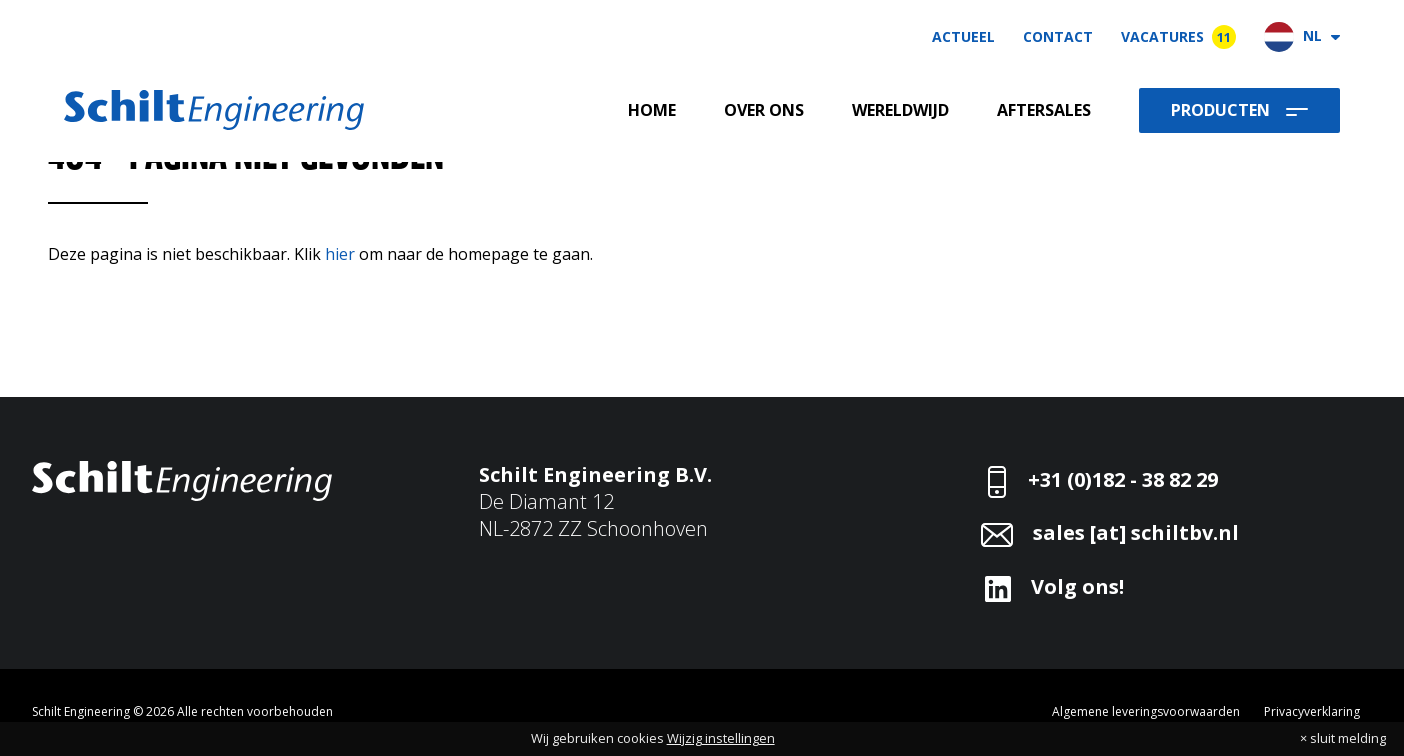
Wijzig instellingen (721, 738)
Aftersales (1044, 110)
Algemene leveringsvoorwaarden (1146, 711)
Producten (1220, 110)
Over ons (764, 110)
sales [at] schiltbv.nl (1136, 532)
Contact (1058, 37)
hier (340, 254)
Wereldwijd (900, 110)
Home (652, 110)
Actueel (963, 37)
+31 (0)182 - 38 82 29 (1123, 479)
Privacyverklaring (1312, 711)
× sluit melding (1343, 738)
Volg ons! (1077, 586)
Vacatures (1178, 37)
